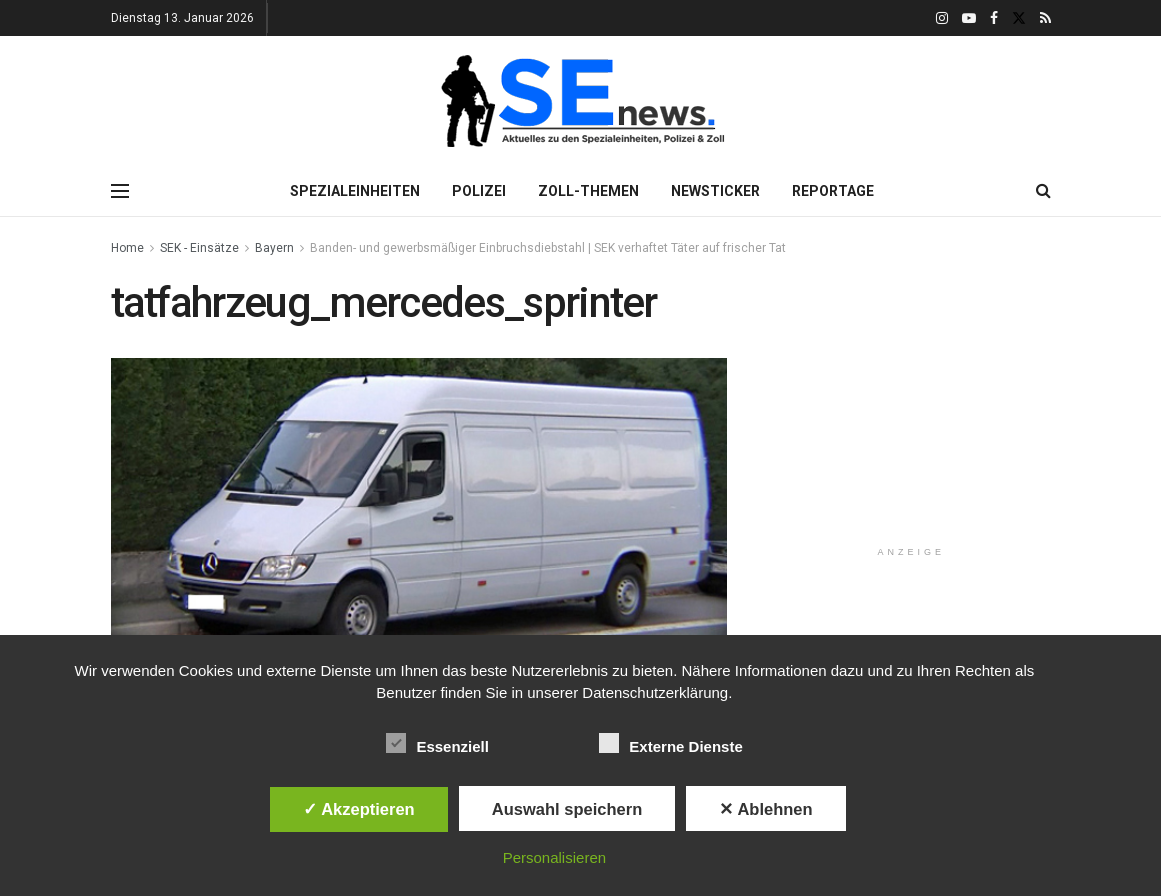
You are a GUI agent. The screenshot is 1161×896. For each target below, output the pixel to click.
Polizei (479, 191)
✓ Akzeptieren (359, 809)
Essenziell (437, 743)
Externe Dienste (670, 743)
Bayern (274, 248)
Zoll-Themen (588, 191)
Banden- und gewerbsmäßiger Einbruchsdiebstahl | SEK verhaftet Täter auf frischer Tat (548, 248)
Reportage (833, 191)
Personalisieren (554, 857)
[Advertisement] (922, 404)
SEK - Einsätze (199, 248)
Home (127, 248)
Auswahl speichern (567, 809)
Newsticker (715, 191)
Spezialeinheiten (355, 191)
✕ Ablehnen (765, 809)
